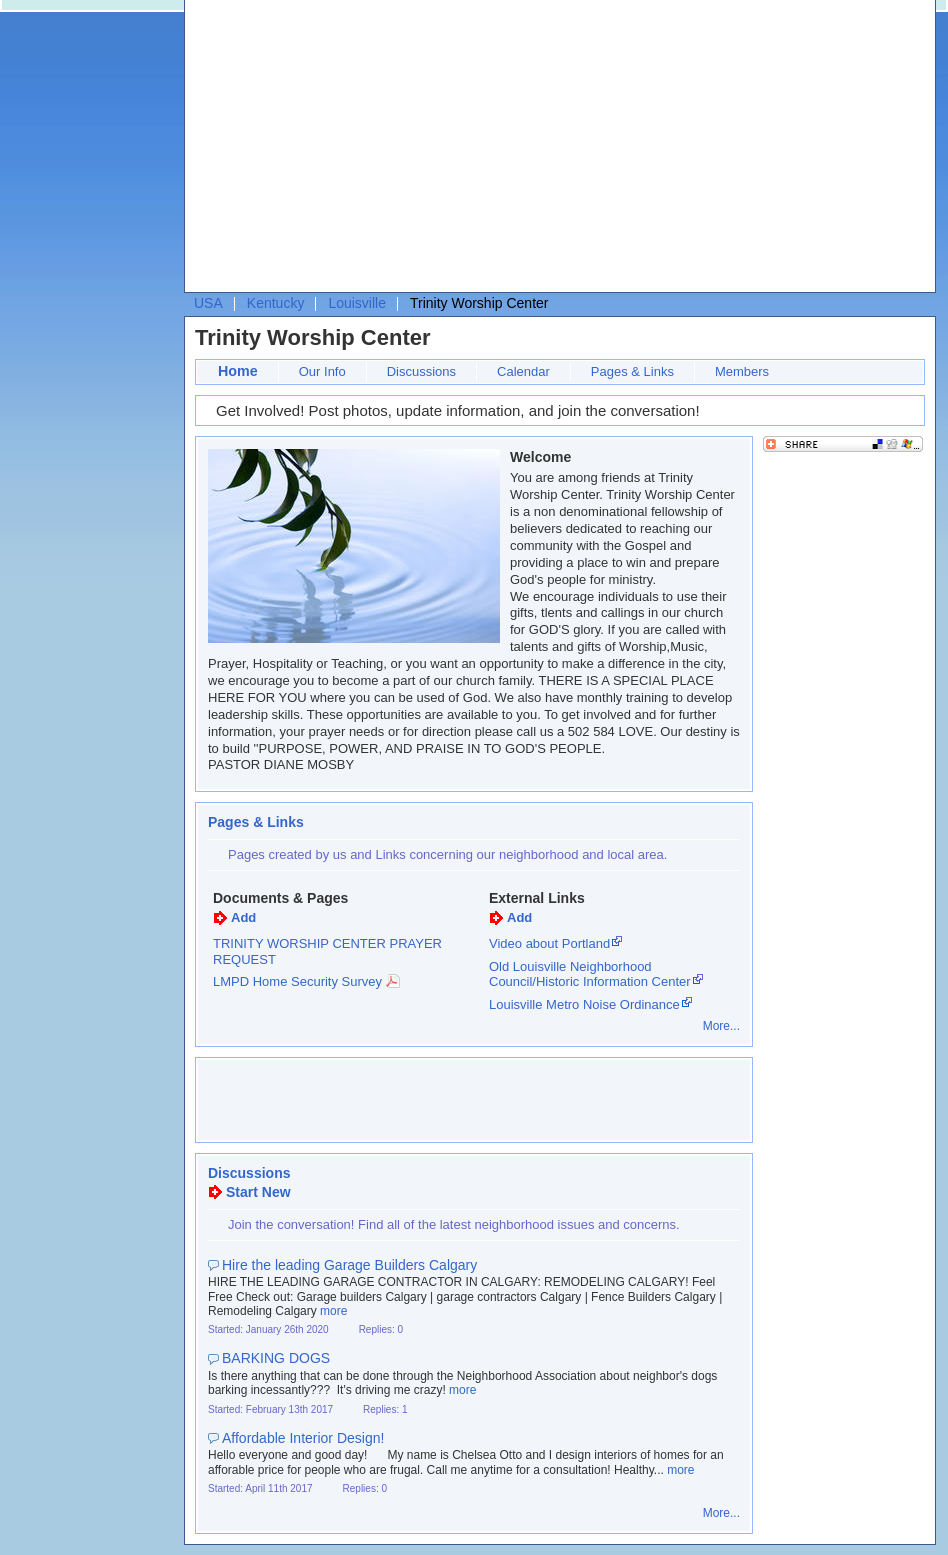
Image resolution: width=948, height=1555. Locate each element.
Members (742, 371)
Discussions (421, 371)
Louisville (357, 303)
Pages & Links (632, 371)
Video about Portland (549, 943)
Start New (258, 1192)
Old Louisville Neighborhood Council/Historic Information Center (590, 974)
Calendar (523, 371)
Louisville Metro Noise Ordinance (584, 1004)
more (333, 1311)
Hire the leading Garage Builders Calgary (349, 1265)
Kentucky (276, 303)
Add (243, 917)
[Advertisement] (468, 151)
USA (208, 303)
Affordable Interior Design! (303, 1438)
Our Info (322, 371)
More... (721, 1026)
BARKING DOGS (276, 1358)
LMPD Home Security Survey (297, 981)
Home (238, 371)
